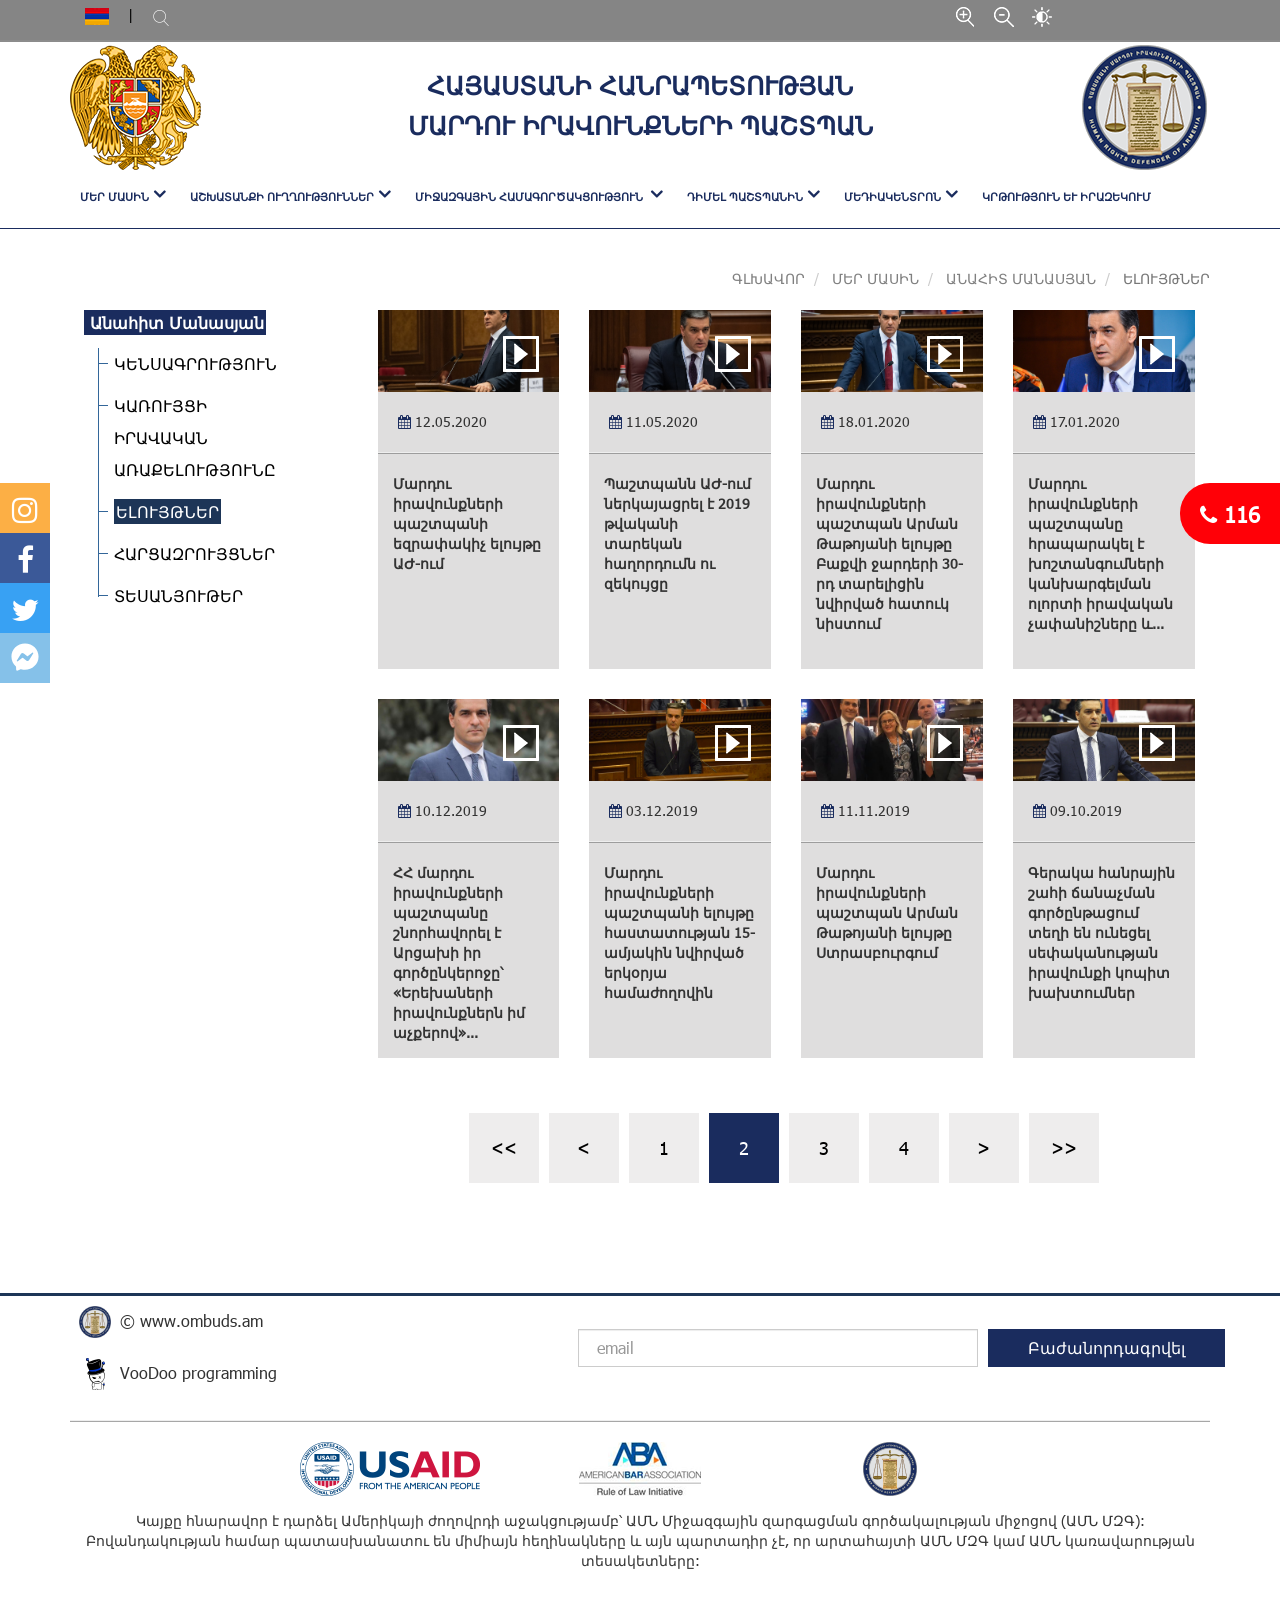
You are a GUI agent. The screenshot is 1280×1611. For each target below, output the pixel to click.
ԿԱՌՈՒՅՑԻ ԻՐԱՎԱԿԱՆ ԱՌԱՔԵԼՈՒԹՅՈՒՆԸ (189, 437)
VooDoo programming (198, 1372)
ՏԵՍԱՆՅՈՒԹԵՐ (172, 595)
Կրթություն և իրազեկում (1066, 196)
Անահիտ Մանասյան (1021, 278)
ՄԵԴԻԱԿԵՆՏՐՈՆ (892, 196)
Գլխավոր (768, 278)
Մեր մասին (873, 278)
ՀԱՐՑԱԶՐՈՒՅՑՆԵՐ (188, 553)
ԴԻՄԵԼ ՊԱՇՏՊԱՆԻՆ (745, 196)
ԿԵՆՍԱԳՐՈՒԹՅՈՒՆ (189, 363)
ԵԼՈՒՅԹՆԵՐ (161, 511)
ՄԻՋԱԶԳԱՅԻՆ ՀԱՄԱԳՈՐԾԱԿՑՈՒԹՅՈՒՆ (530, 196)
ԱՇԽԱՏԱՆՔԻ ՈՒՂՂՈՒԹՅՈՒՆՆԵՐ (282, 196)
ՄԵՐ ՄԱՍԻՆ (114, 196)
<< (504, 1147)
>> (1064, 1147)
